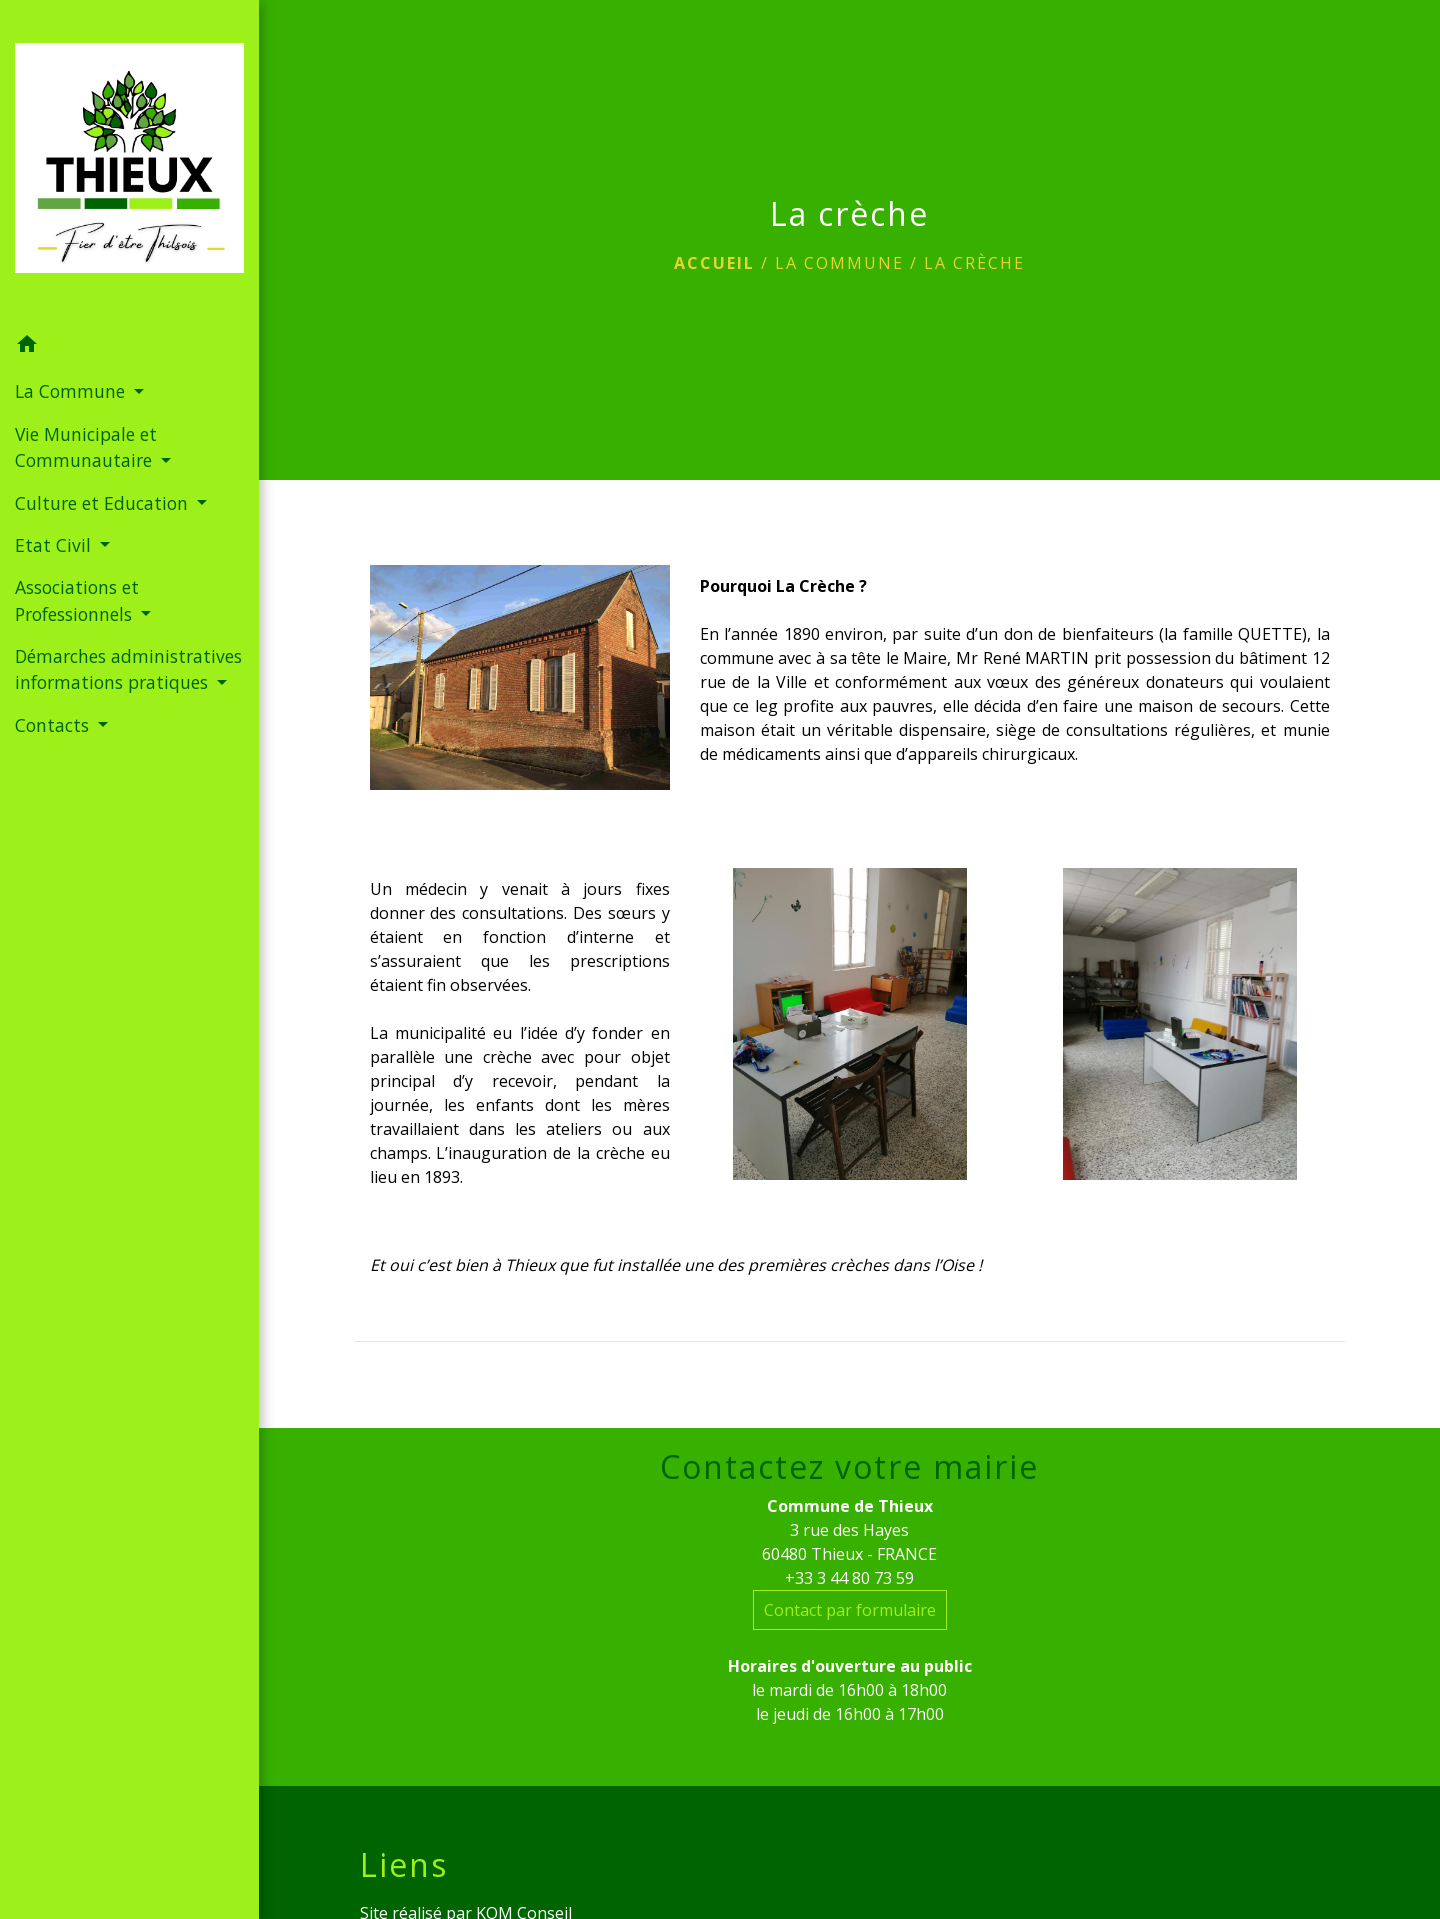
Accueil (714, 263)
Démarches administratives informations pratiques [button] (128, 669)
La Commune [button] (72, 391)
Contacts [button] (54, 725)
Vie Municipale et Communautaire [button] (86, 447)
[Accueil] (129, 161)
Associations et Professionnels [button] (77, 600)
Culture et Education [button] (104, 503)
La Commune (839, 263)
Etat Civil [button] (55, 545)
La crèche (974, 263)
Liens (404, 1865)
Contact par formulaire (850, 1610)
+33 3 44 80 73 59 (849, 1578)
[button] (129, 347)
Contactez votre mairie (849, 1467)
